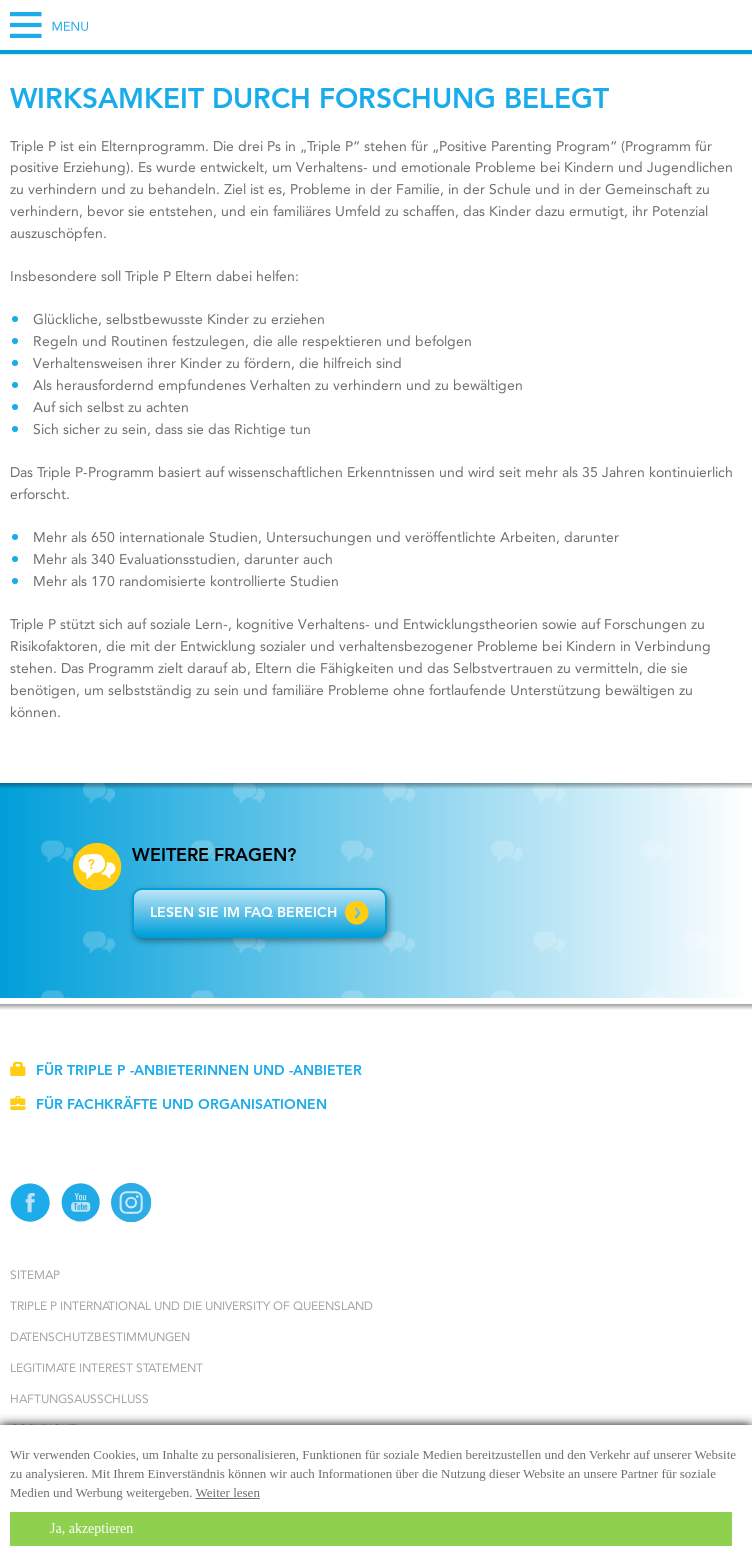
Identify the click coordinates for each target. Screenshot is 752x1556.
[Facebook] (30, 1218)
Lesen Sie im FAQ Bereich (259, 912)
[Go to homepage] (376, 54)
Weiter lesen (228, 1492)
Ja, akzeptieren (91, 1528)
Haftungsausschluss (79, 1398)
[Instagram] (131, 1218)
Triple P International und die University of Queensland (191, 1305)
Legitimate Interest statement (106, 1367)
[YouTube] (81, 1218)
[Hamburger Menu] (49, 25)
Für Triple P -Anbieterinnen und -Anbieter (186, 1070)
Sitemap (35, 1274)
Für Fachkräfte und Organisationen (168, 1104)
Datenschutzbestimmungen (100, 1336)
